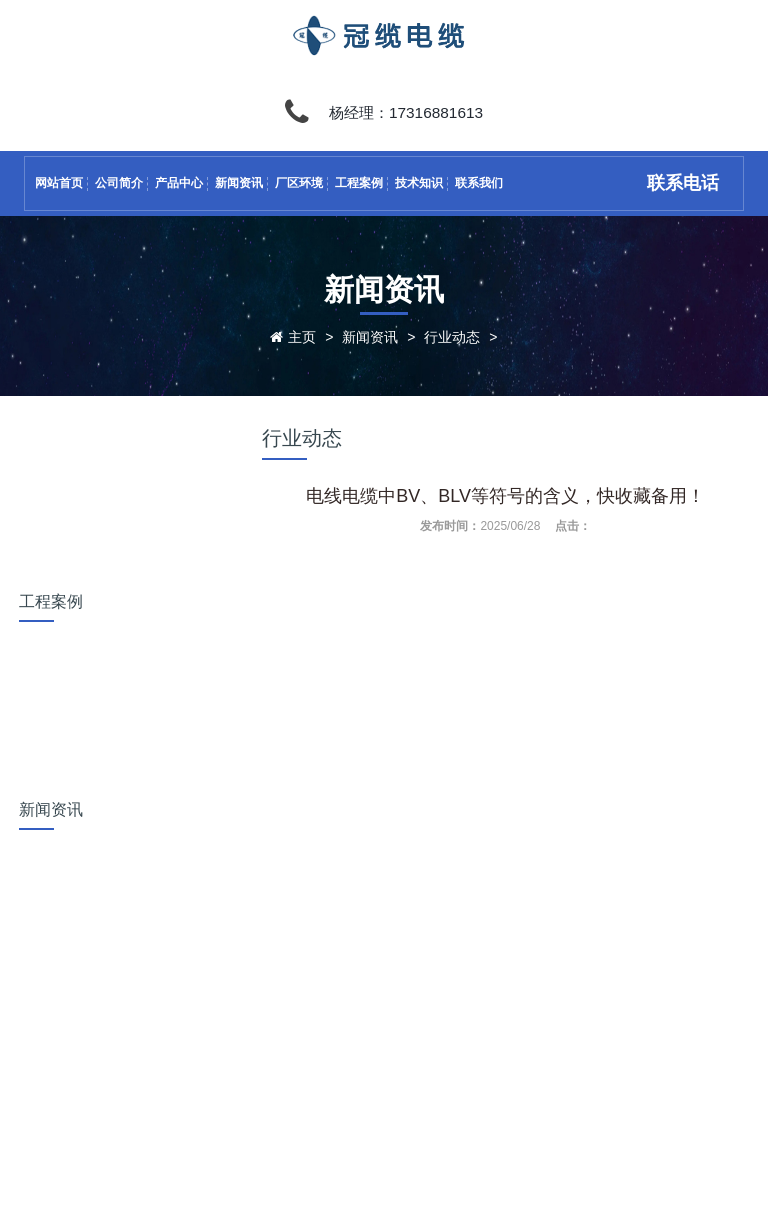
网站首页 (59, 183)
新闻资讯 (239, 183)
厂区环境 (299, 183)
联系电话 (683, 183)
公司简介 (119, 183)
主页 (302, 337)
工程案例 (359, 183)
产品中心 (179, 183)
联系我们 (479, 183)
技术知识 (419, 183)
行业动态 (452, 337)
